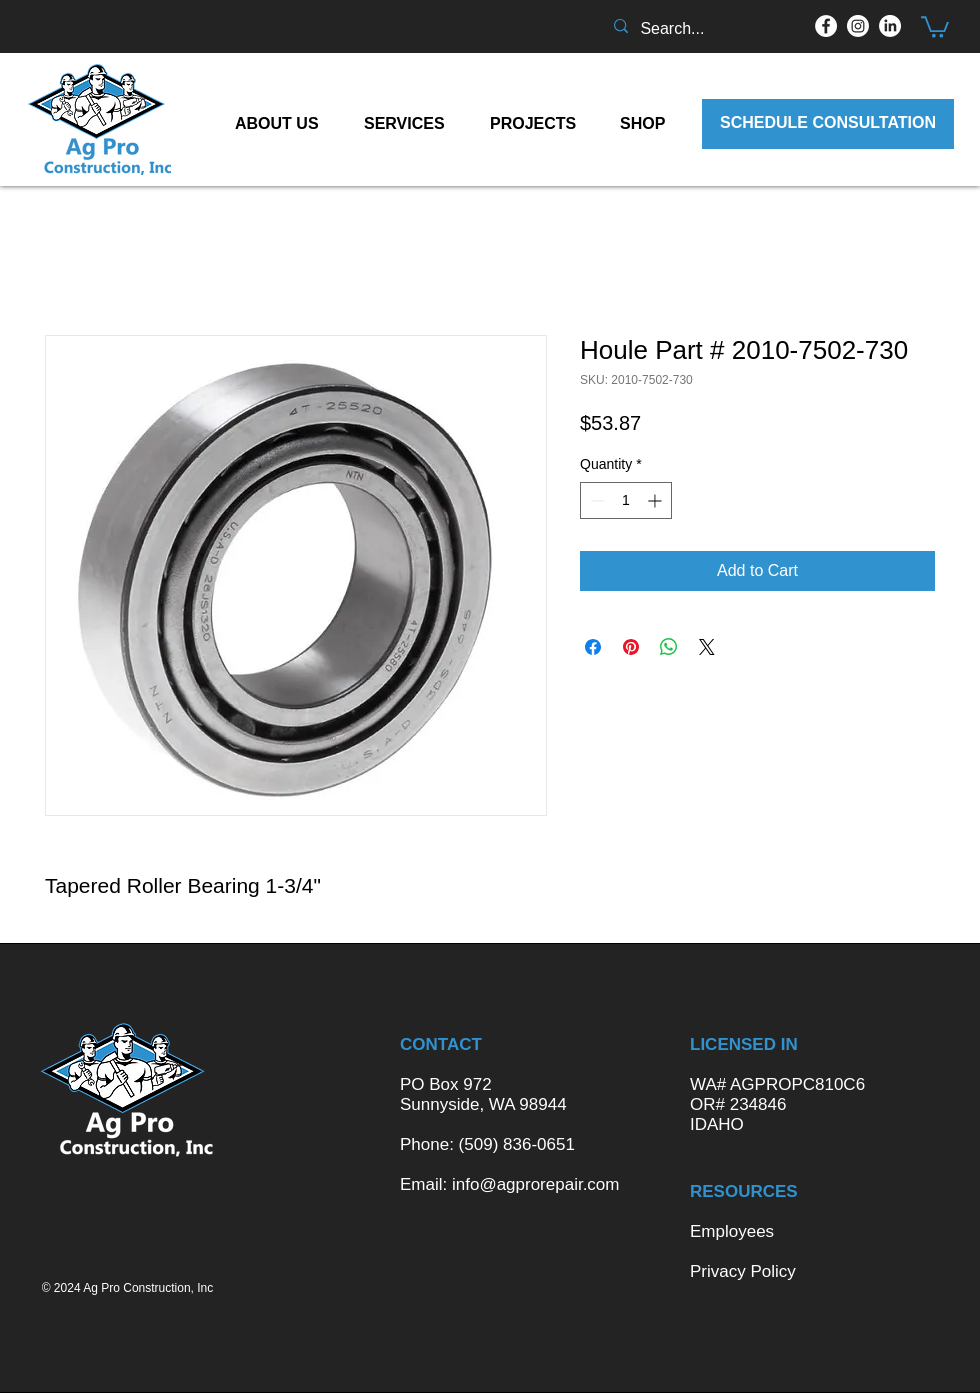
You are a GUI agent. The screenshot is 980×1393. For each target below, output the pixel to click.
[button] (935, 26)
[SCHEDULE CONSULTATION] (828, 124)
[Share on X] (707, 647)
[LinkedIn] (890, 26)
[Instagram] (858, 26)
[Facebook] (826, 26)
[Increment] (656, 500)
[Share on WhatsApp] (669, 647)
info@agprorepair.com (536, 1184)
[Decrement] (595, 500)
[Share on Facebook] (593, 647)
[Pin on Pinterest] (631, 647)
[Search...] (699, 29)
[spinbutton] (626, 500)
